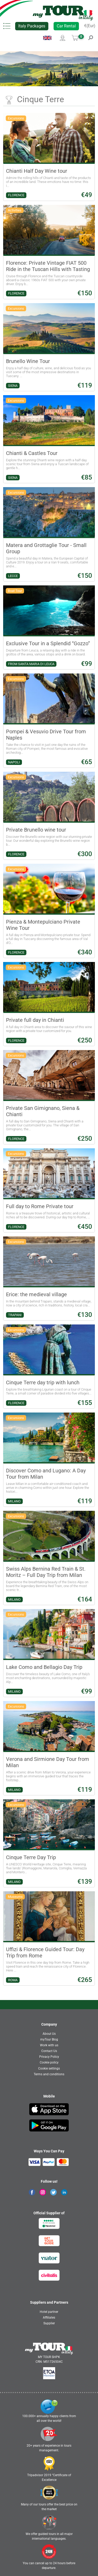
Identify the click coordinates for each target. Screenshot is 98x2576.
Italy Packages (31, 26)
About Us (49, 2034)
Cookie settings (49, 2068)
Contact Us (49, 2051)
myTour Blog (49, 2039)
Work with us (49, 2045)
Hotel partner (49, 2312)
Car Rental (66, 26)
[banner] (63, 13)
